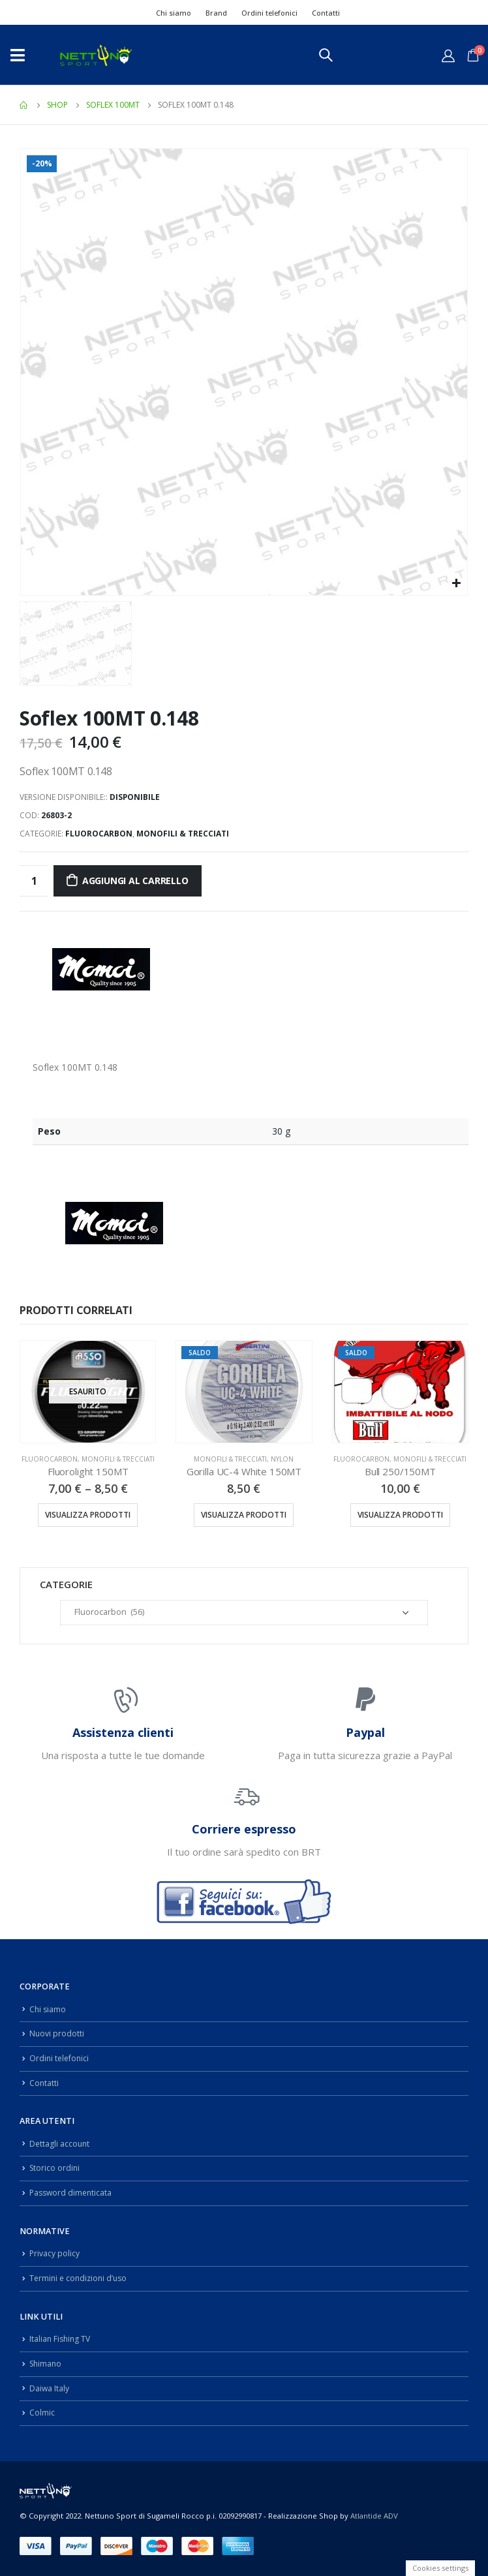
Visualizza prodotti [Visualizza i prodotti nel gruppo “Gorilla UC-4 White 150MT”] (243, 1514)
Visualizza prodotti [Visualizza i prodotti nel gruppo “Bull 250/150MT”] (400, 1514)
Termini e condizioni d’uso (80, 2278)
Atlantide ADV (374, 2516)
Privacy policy (54, 2253)
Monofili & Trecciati (182, 833)
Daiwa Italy (49, 2387)
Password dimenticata (72, 2192)
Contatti (326, 13)
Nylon (282, 1459)
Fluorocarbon (98, 833)
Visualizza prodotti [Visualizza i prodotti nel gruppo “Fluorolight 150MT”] (87, 1514)
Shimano (46, 2363)
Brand (216, 13)
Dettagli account (60, 2143)
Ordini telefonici (269, 13)
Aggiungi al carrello (135, 880)
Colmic (42, 2412)
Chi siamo (173, 13)
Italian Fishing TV (61, 2338)
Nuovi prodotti (57, 2033)
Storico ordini (55, 2167)
